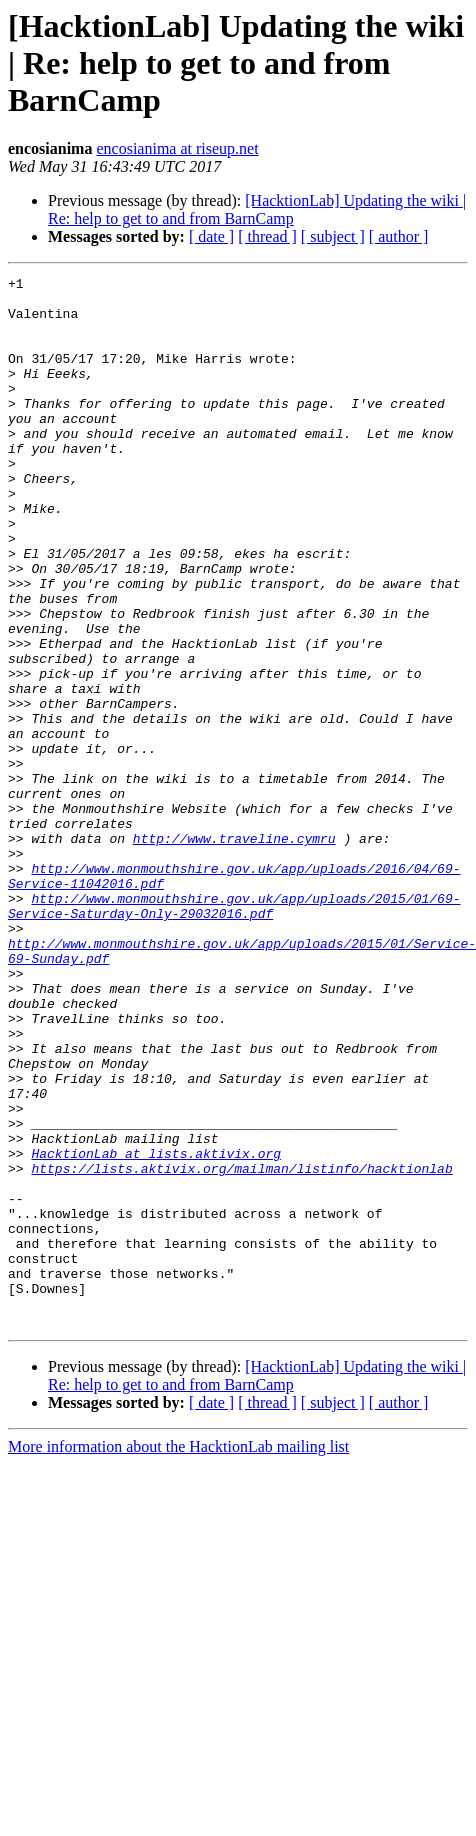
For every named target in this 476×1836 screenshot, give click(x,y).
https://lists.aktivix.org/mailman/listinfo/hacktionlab (241, 1348)
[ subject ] (333, 236)
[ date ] (211, 236)
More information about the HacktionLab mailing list (178, 1656)
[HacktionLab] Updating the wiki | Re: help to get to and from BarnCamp (257, 209)
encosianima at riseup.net (177, 148)
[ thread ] (267, 236)
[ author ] (399, 236)
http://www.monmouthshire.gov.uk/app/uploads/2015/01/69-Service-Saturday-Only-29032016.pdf (234, 1033)
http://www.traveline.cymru (234, 952)
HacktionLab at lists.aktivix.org (156, 1330)
